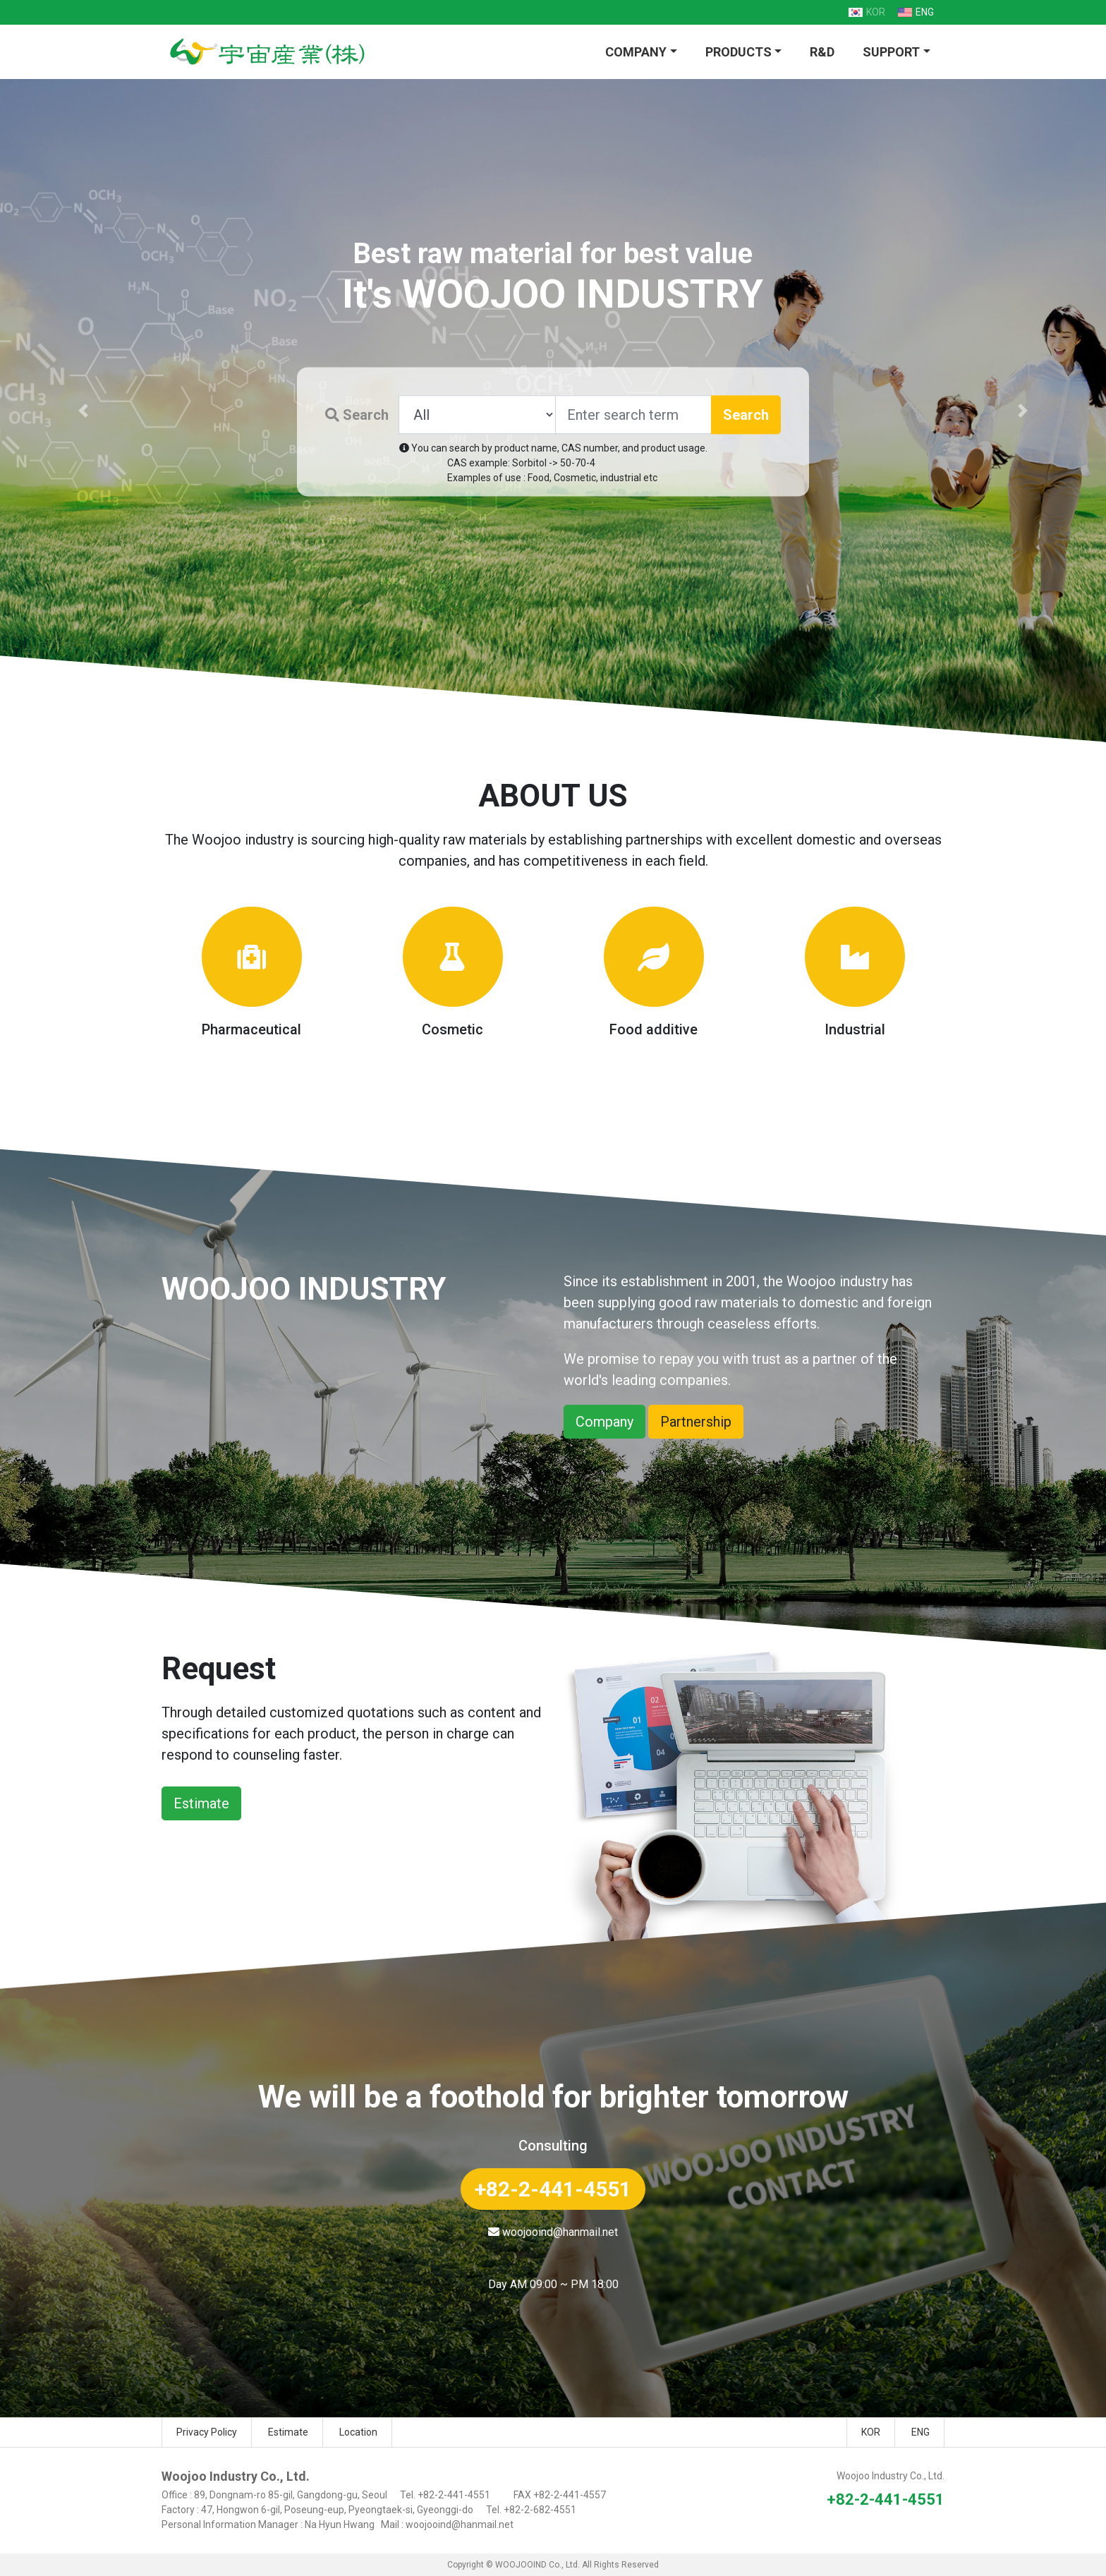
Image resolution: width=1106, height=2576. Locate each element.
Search (357, 414)
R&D (822, 51)
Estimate (201, 1803)
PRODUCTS (738, 51)
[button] (83, 410)
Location (358, 2432)
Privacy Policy (206, 2432)
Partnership (695, 1421)
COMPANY (636, 51)
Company (604, 1421)
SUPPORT (891, 51)
